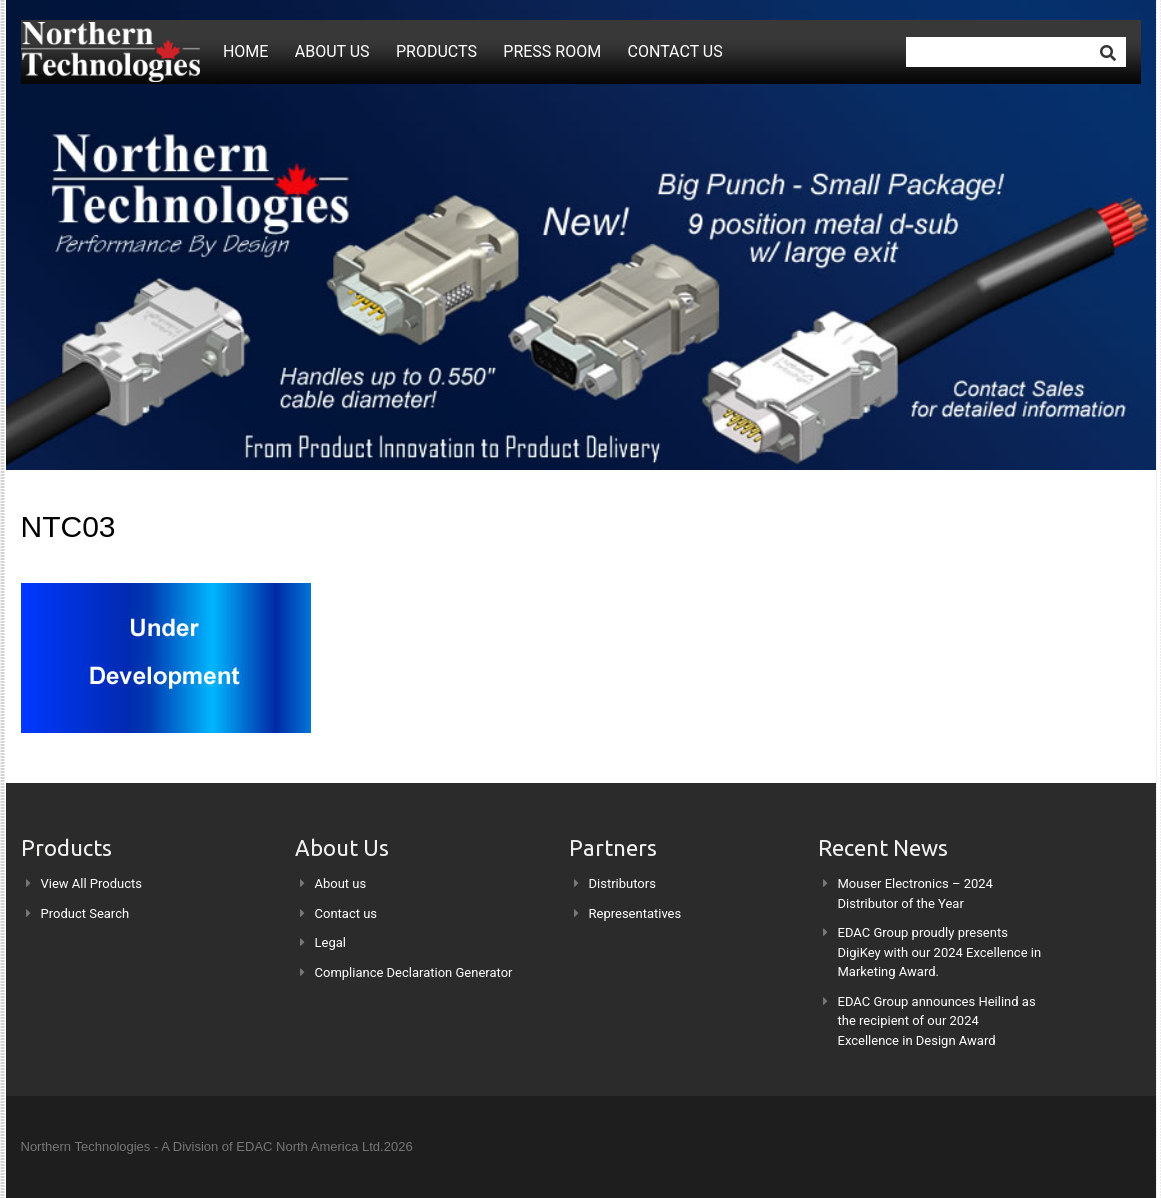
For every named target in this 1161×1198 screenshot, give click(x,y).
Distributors (622, 883)
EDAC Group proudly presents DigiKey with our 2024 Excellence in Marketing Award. (940, 952)
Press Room (552, 51)
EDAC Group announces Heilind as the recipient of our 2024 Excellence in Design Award (937, 1021)
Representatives (635, 913)
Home (245, 51)
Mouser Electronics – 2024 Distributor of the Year (915, 893)
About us (332, 51)
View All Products (92, 883)
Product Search (85, 913)
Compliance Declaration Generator (414, 972)
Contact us (675, 51)
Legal (330, 942)
